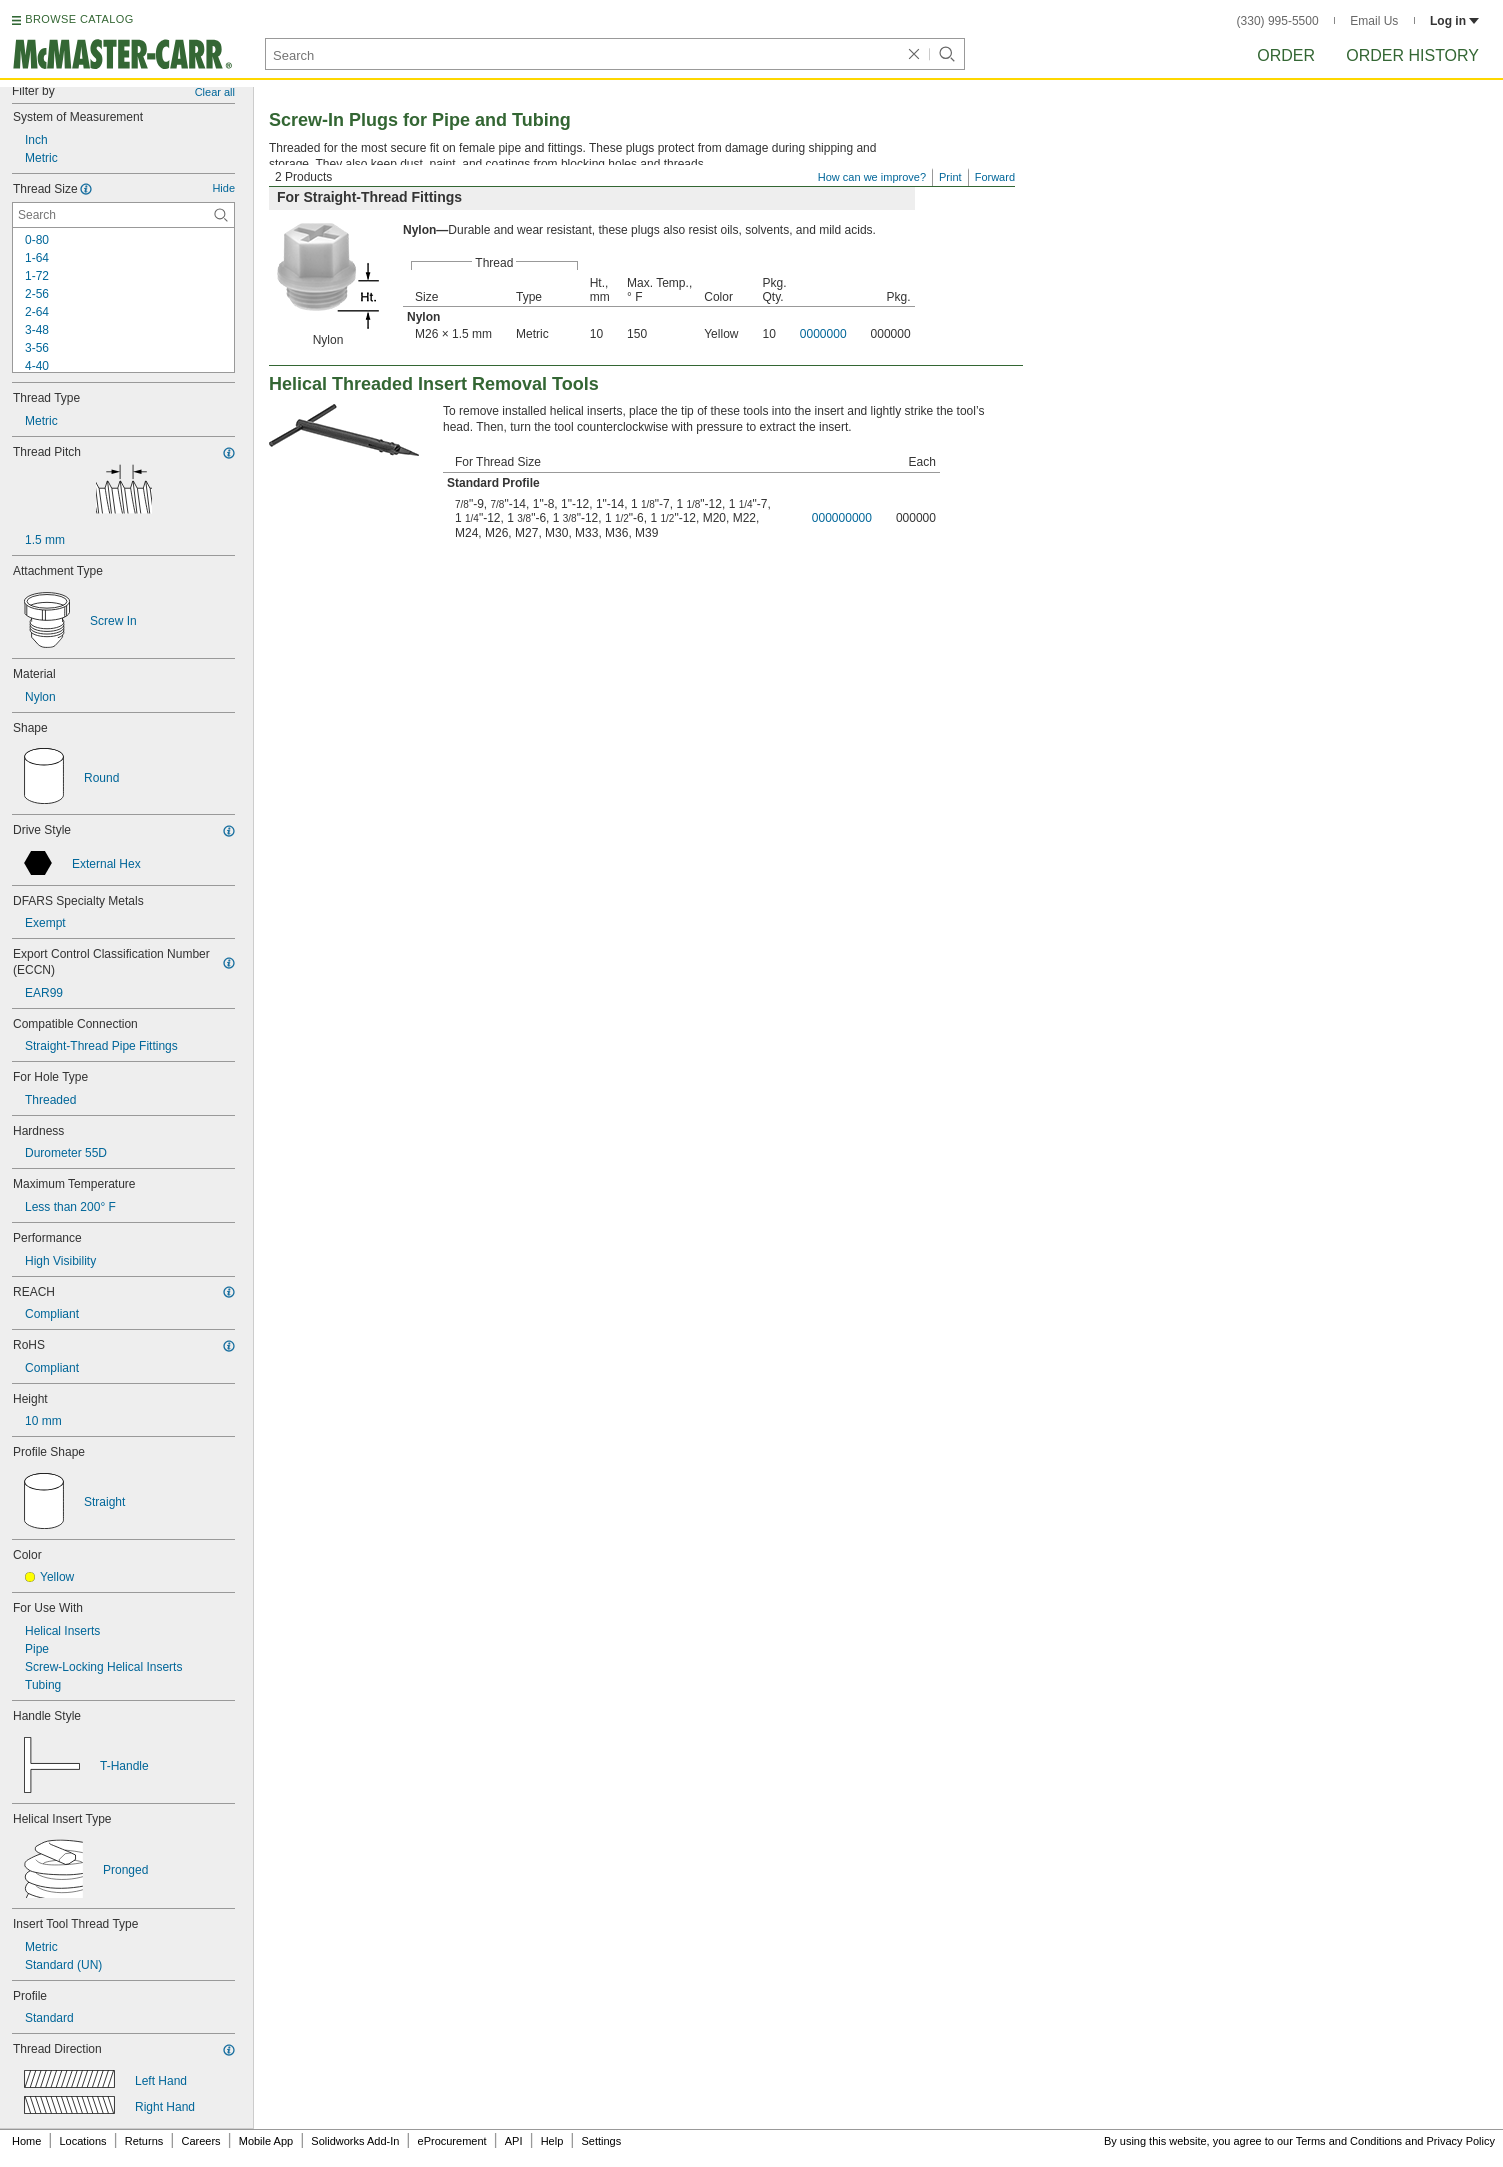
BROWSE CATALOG (79, 19)
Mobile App (266, 2141)
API (514, 2141)
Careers (200, 2141)
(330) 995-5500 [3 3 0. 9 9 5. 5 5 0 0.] (1278, 21)
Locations (83, 2141)
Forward (995, 177)
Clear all (215, 92)
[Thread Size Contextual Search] (123, 215)
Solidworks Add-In (355, 2141)
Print (950, 177)
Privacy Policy (1461, 2141)
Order (1286, 55)
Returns (144, 2141)
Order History (1412, 55)
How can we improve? (872, 177)
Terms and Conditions (1349, 2141)
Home (26, 2141)
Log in (1454, 21)
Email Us (1374, 21)
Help (552, 2141)
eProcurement (452, 2141)
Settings (601, 2141)
